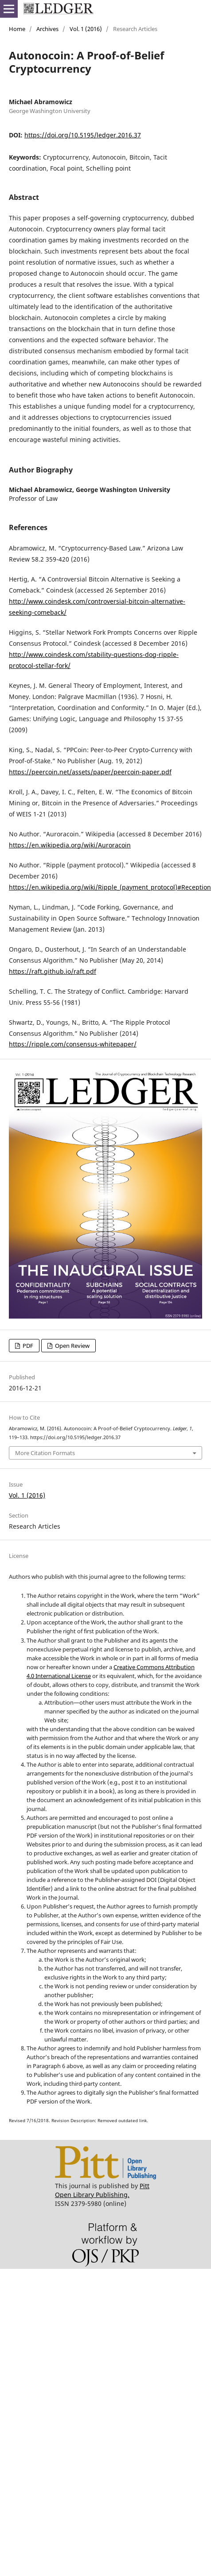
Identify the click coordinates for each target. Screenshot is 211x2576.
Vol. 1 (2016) (86, 29)
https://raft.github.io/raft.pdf (52, 971)
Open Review (72, 1346)
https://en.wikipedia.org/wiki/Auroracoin (70, 845)
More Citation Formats (45, 1453)
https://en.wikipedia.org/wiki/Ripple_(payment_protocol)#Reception (110, 887)
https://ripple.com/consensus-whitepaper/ (73, 1044)
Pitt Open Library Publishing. (102, 2190)
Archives (47, 29)
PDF (27, 1346)
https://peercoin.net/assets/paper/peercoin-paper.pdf (90, 772)
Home (17, 29)
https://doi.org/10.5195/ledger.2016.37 (82, 135)
